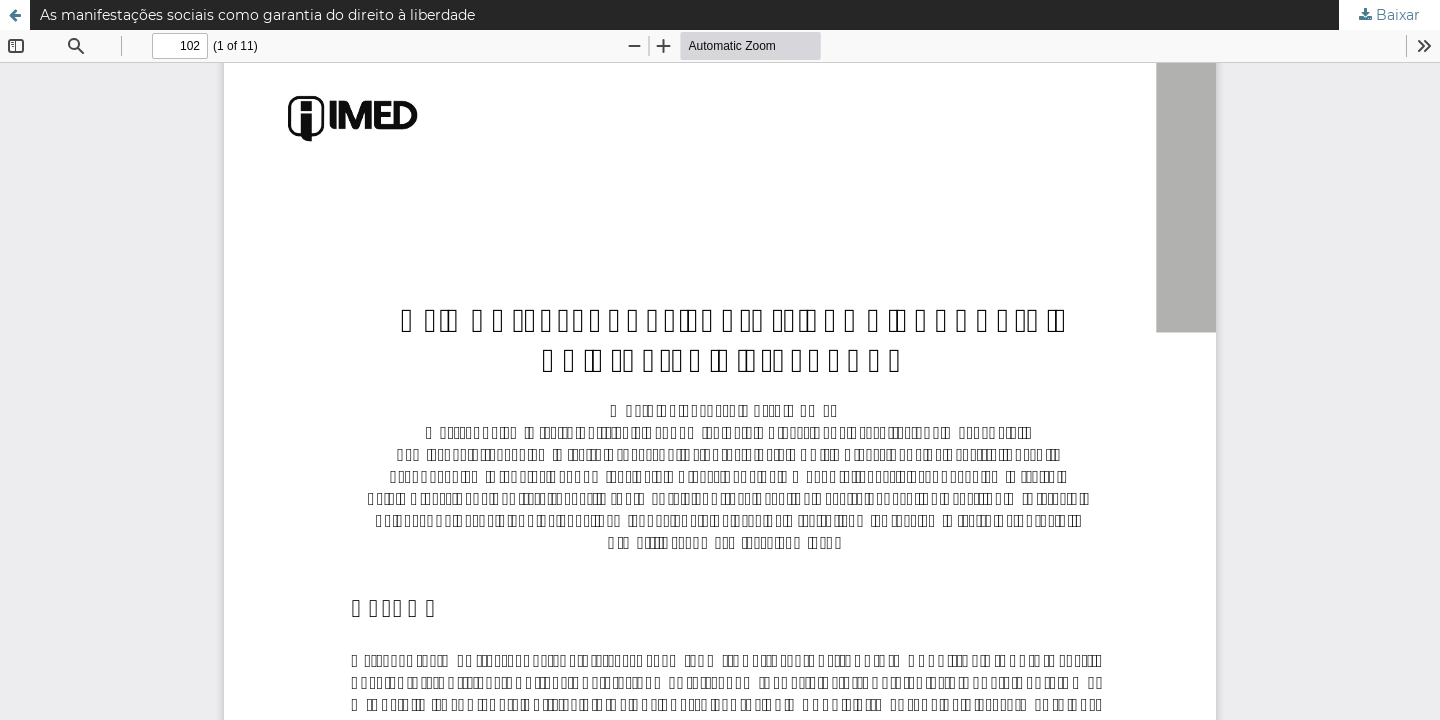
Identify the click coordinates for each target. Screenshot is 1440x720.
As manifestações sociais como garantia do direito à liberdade (257, 15)
